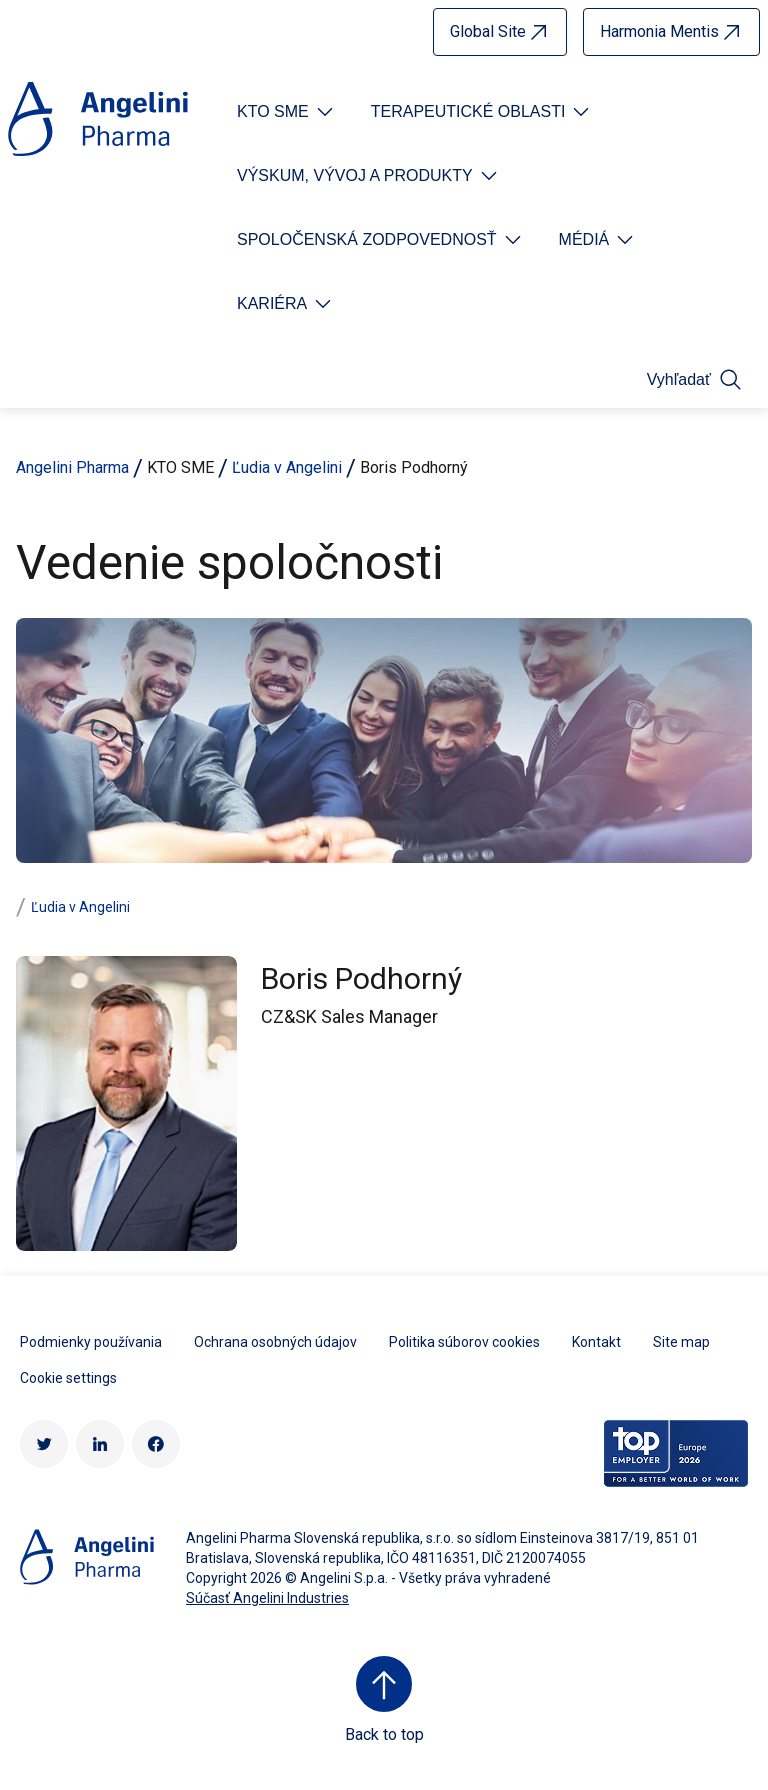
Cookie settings (68, 1378)
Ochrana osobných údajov (275, 1342)
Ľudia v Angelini (287, 467)
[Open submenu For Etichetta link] (287, 112)
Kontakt (596, 1342)
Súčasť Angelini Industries (267, 1598)
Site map (681, 1342)
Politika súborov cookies (464, 1342)
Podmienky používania (91, 1342)
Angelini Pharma (72, 467)
